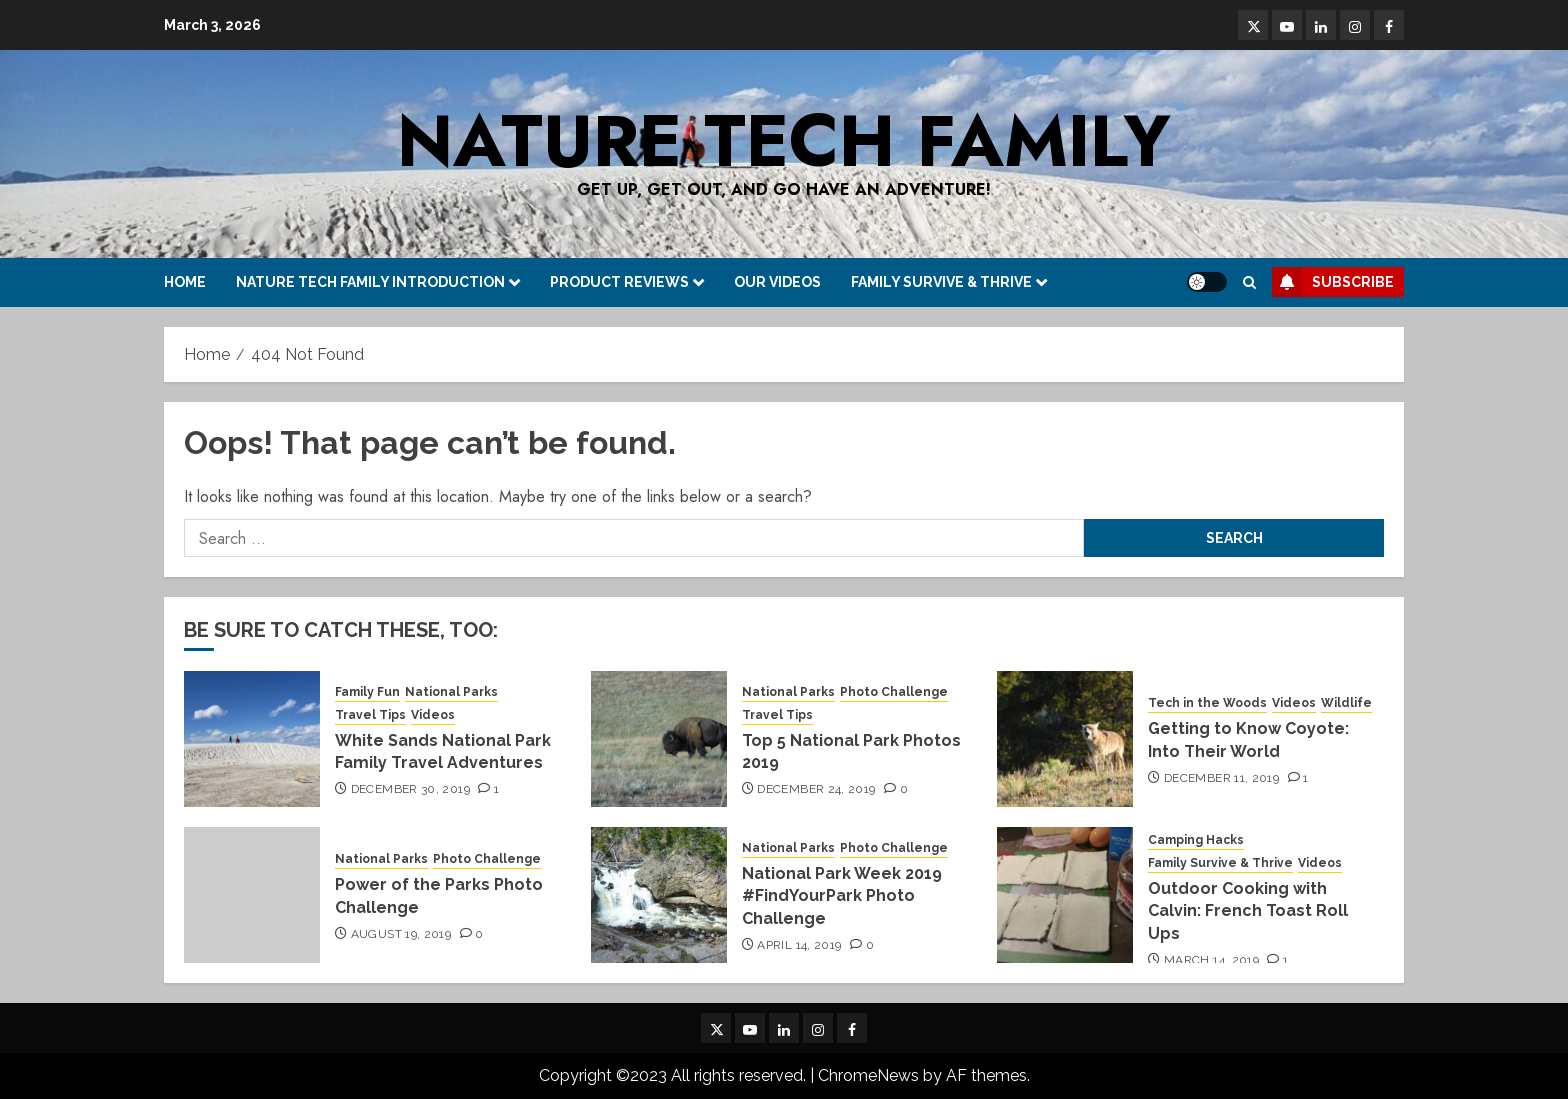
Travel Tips (370, 715)
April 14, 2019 (799, 945)
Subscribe (1333, 282)
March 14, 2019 (1211, 960)
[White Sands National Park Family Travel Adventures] (252, 739)
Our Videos (777, 282)
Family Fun (367, 692)
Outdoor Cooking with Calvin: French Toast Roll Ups (1248, 911)
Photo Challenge (894, 692)
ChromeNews (868, 1075)
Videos (433, 715)
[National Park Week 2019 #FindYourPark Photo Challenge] (659, 895)
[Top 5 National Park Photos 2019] (659, 739)
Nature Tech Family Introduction (370, 282)
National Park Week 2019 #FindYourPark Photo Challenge (842, 896)
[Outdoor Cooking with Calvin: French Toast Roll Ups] (1065, 895)
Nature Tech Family (784, 141)
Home (185, 282)
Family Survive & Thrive (941, 282)
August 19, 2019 (401, 934)
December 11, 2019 (1221, 778)
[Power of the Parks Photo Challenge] (252, 895)
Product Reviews (619, 282)
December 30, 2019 (410, 789)
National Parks (451, 692)
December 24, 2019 (816, 789)
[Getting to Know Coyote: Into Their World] (1065, 739)
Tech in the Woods (1207, 703)
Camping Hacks (1196, 840)
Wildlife (1346, 703)
